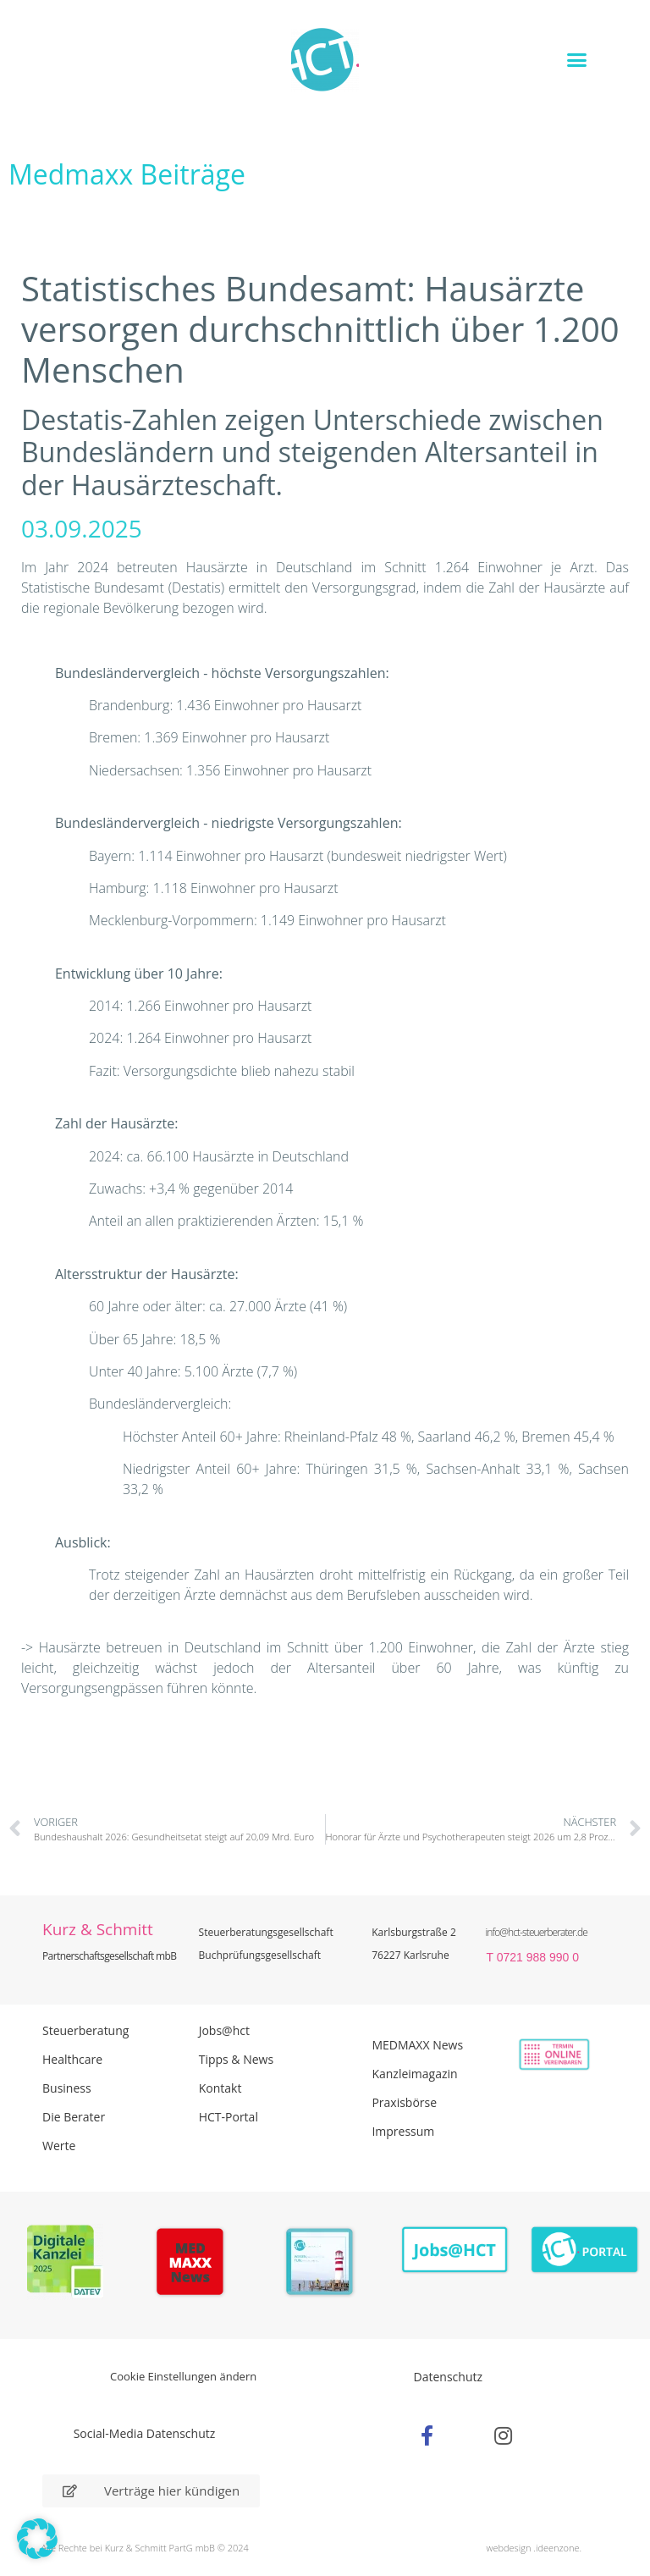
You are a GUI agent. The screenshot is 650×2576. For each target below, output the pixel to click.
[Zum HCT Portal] (585, 2250)
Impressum (403, 2131)
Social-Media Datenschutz (145, 2433)
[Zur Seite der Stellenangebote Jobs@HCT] (455, 2250)
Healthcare (72, 2059)
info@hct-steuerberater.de (536, 1932)
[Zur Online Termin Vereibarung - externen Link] (538, 2054)
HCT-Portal (228, 2117)
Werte (58, 2145)
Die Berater (73, 2117)
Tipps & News (236, 2059)
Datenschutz (448, 2377)
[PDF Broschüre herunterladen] (324, 2264)
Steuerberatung (85, 2030)
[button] (577, 59)
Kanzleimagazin (414, 2074)
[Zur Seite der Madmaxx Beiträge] (195, 2264)
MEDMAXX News (417, 2045)
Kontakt (220, 2088)
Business (66, 2088)
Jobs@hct (224, 2030)
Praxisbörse (404, 2102)
